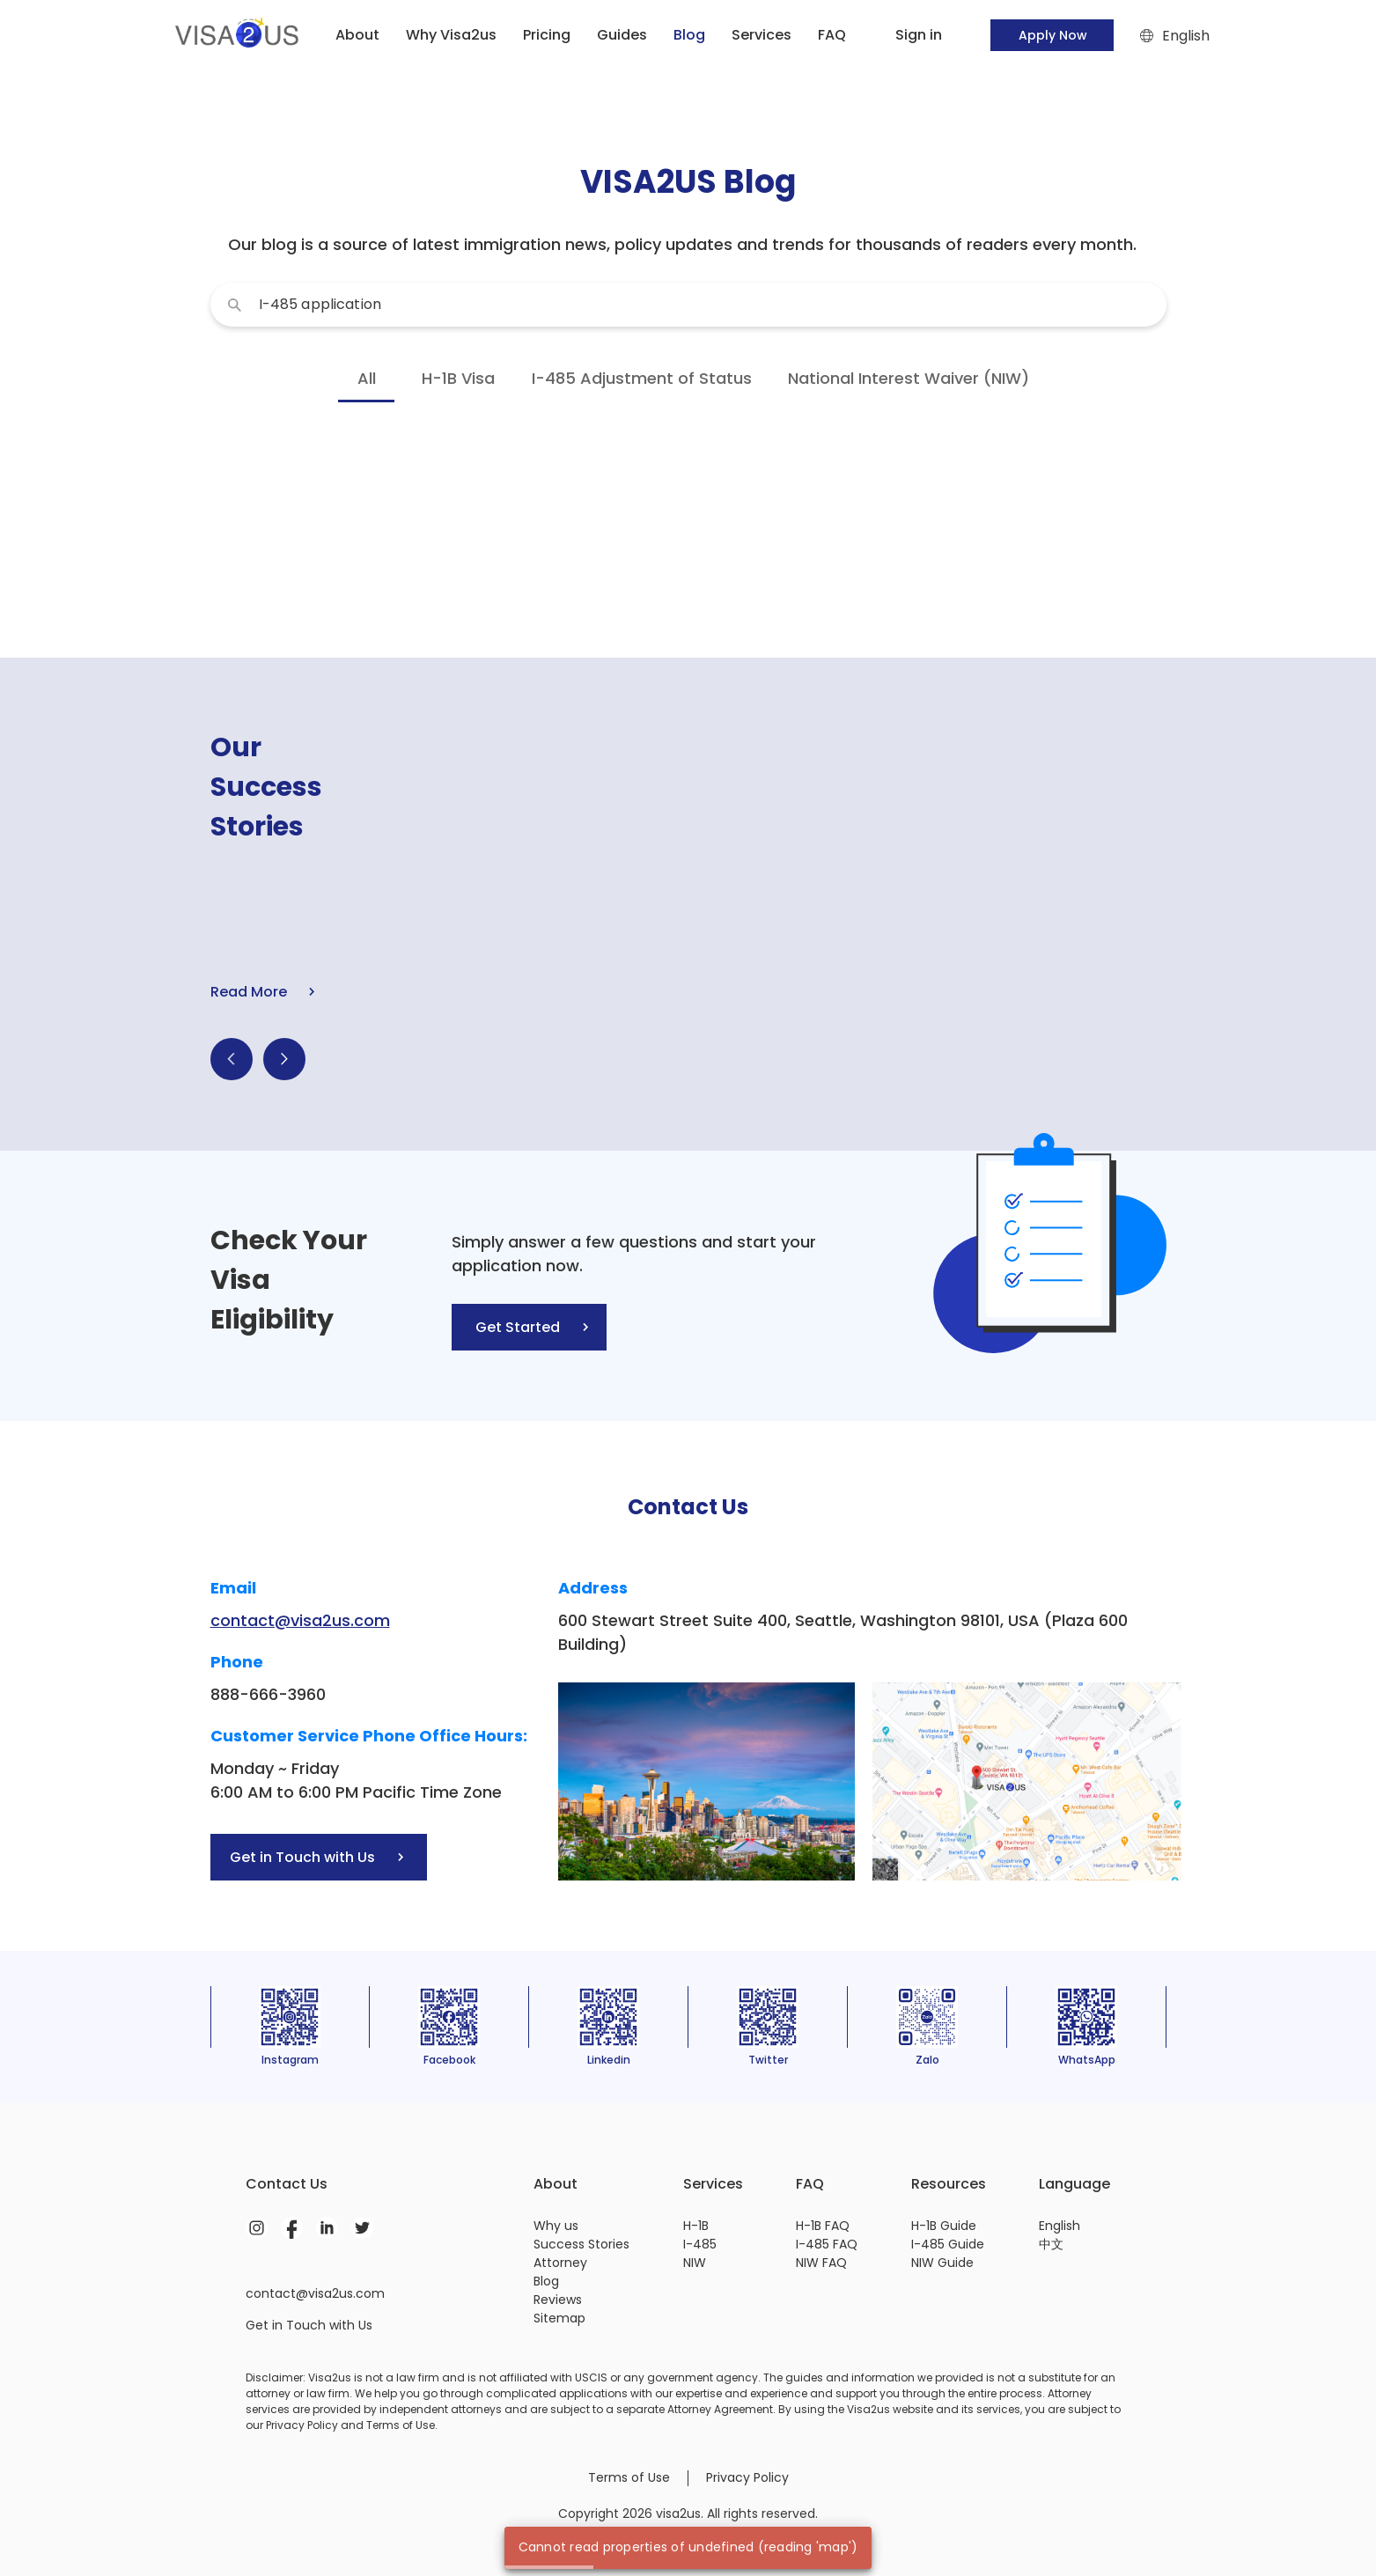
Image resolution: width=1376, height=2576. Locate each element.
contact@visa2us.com (300, 1620)
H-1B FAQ (823, 2225)
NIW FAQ (821, 2262)
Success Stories (581, 2244)
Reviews (557, 2299)
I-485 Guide (947, 2244)
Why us (555, 2225)
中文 (1051, 2244)
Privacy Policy (747, 2477)
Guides (622, 35)
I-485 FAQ (826, 2244)
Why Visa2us (451, 35)
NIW (694, 2262)
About (357, 35)
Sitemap (559, 2318)
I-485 (700, 2244)
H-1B (696, 2225)
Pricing (546, 35)
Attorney (560, 2262)
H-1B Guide (943, 2225)
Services (761, 35)
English (1059, 2225)
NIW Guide (942, 2262)
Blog (546, 2281)
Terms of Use (629, 2477)
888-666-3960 (268, 1694)
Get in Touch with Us (309, 2325)
